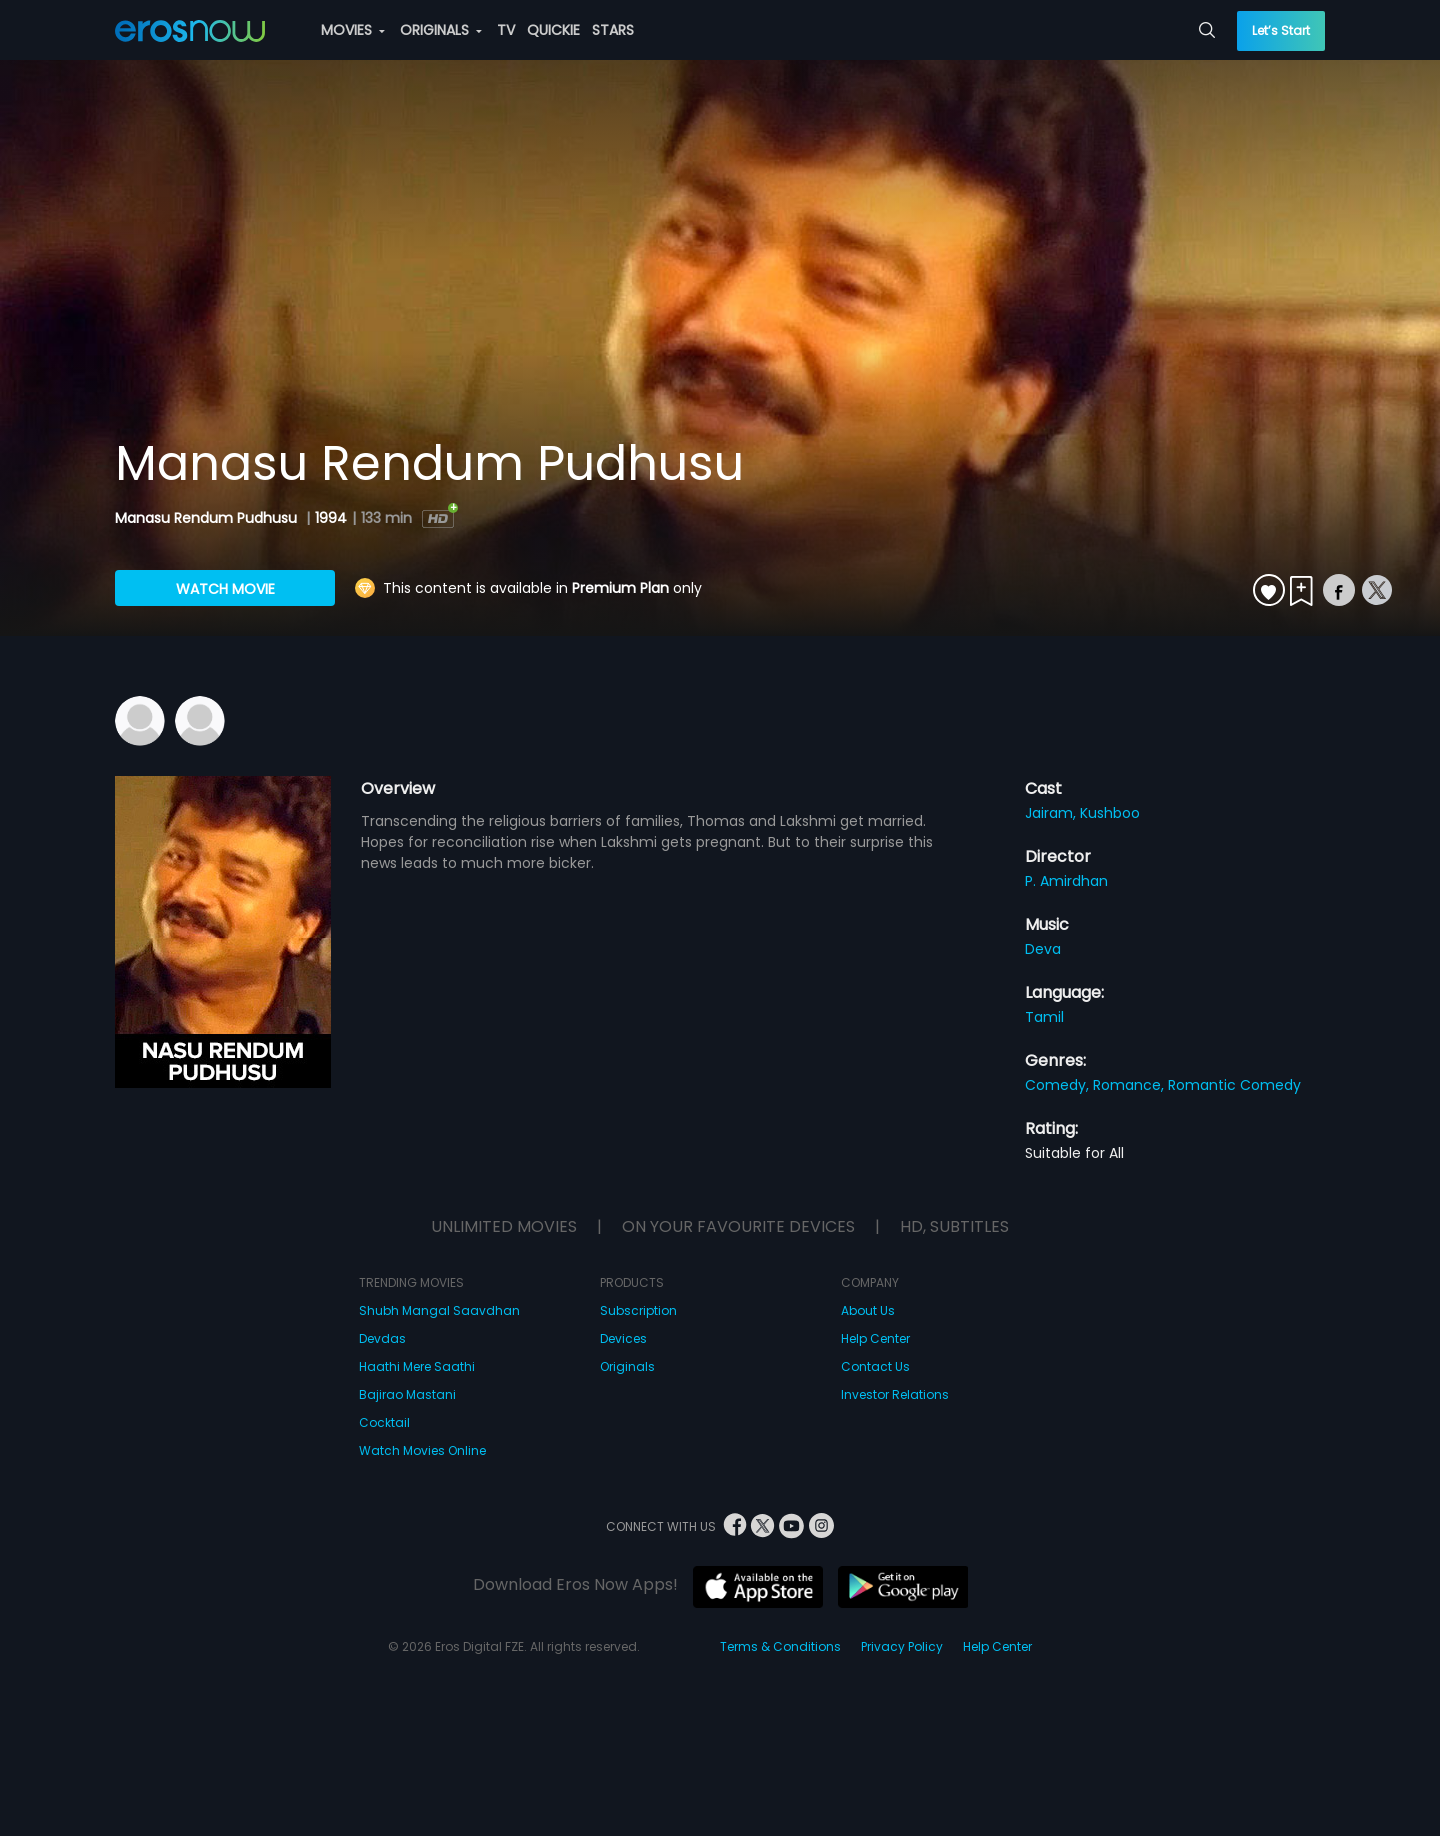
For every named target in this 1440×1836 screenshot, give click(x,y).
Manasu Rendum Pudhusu (208, 518)
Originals (627, 1366)
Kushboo (1110, 813)
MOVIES (353, 30)
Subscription (638, 1310)
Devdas (382, 1338)
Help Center (875, 1338)
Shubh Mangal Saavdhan (439, 1310)
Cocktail (384, 1422)
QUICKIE (553, 30)
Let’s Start (1281, 30)
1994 (331, 518)
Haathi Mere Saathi (417, 1366)
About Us (868, 1310)
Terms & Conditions (780, 1646)
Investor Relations (895, 1394)
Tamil (1044, 1017)
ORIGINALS (441, 30)
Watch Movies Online (422, 1450)
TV (506, 30)
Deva (1043, 949)
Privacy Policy (902, 1646)
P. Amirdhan (1066, 881)
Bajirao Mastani (407, 1394)
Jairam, (1052, 813)
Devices (623, 1338)
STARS (613, 30)
